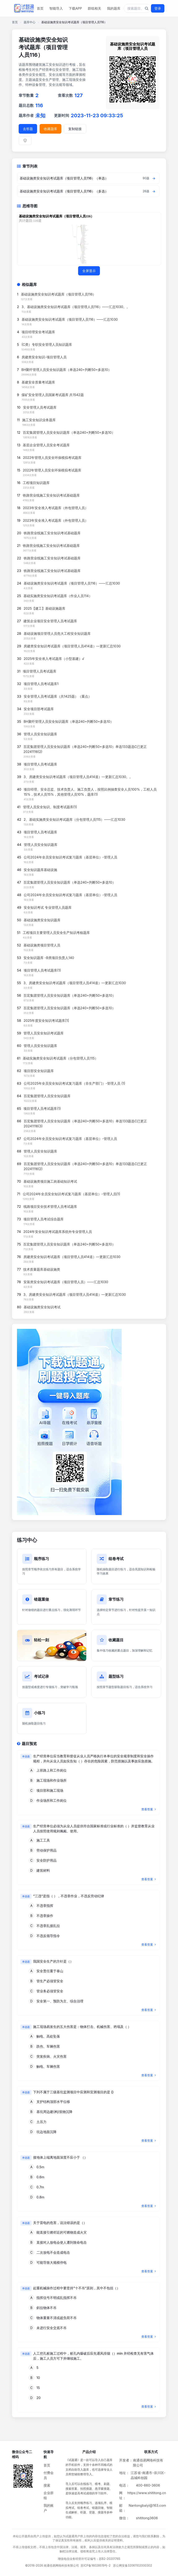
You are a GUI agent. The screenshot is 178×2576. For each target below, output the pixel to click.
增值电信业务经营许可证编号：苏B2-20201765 (89, 2559)
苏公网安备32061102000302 (132, 2565)
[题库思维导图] (88, 239)
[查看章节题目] (154, 178)
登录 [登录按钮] (157, 8)
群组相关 (94, 8)
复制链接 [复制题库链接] (75, 129)
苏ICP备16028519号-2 (96, 2565)
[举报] (25, 140)
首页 (40, 8)
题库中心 (29, 22)
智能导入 (56, 8)
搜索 (47, 2485)
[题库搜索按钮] (146, 8)
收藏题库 (50, 129)
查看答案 (148, 1809)
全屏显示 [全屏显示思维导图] (89, 271)
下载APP (75, 8)
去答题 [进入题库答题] (28, 129)
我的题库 (113, 8)
